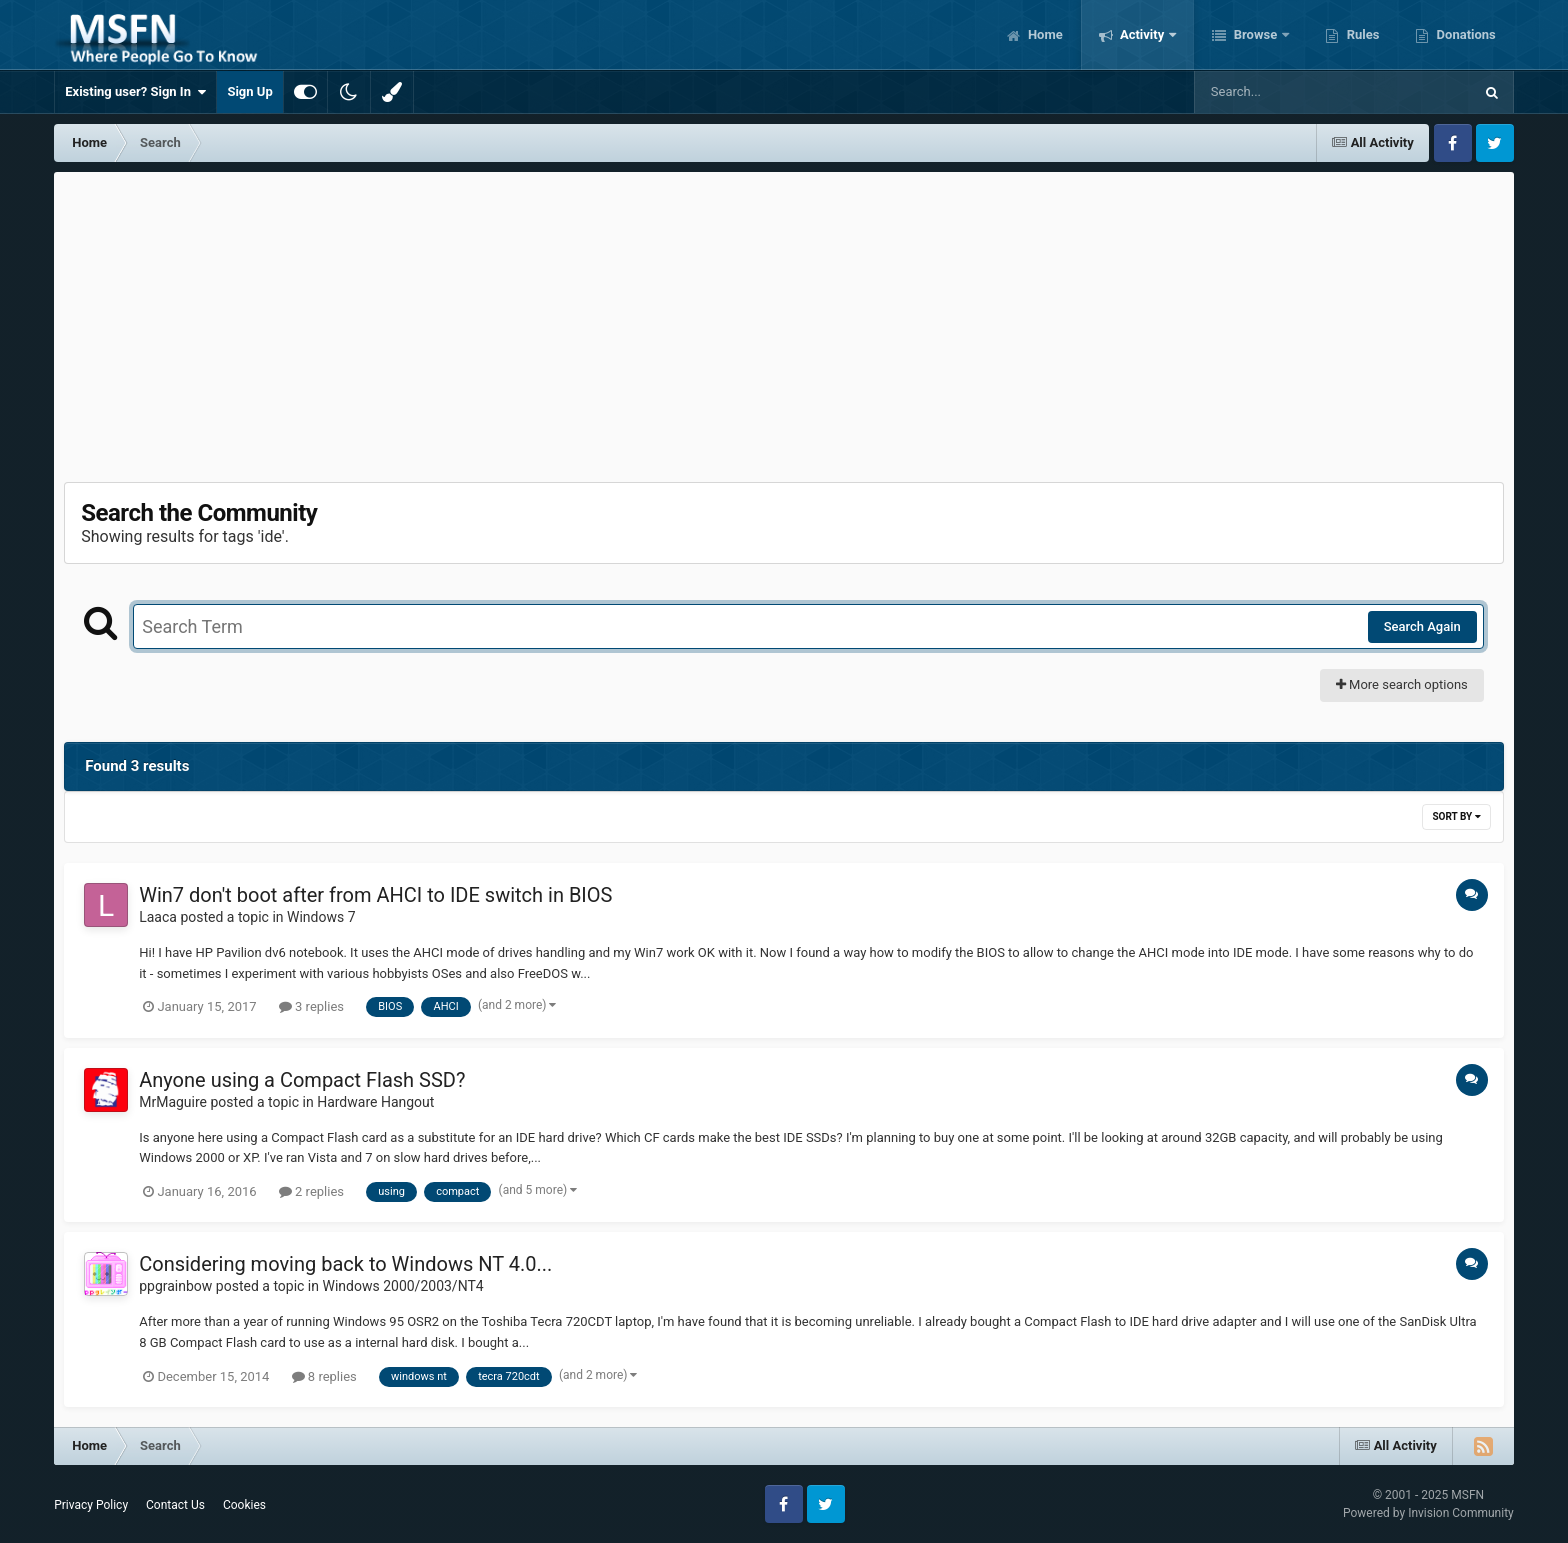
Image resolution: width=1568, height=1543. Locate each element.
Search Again (1422, 626)
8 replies (324, 1376)
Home (1044, 34)
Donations (1464, 34)
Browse (1255, 34)
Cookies (244, 1505)
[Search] (1283, 92)
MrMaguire (173, 1102)
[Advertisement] (784, 322)
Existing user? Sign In (135, 92)
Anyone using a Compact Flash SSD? (302, 1080)
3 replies (311, 1006)
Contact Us (175, 1505)
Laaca (158, 917)
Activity (1142, 34)
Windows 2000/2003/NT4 (402, 1286)
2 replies (311, 1191)
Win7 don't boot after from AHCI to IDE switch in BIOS (375, 895)
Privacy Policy (91, 1505)
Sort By (1456, 816)
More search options (1402, 684)
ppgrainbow (175, 1286)
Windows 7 (321, 917)
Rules (1361, 34)
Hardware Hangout (375, 1102)
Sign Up (249, 91)
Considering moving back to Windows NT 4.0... (345, 1264)
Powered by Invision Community (1428, 1513)
